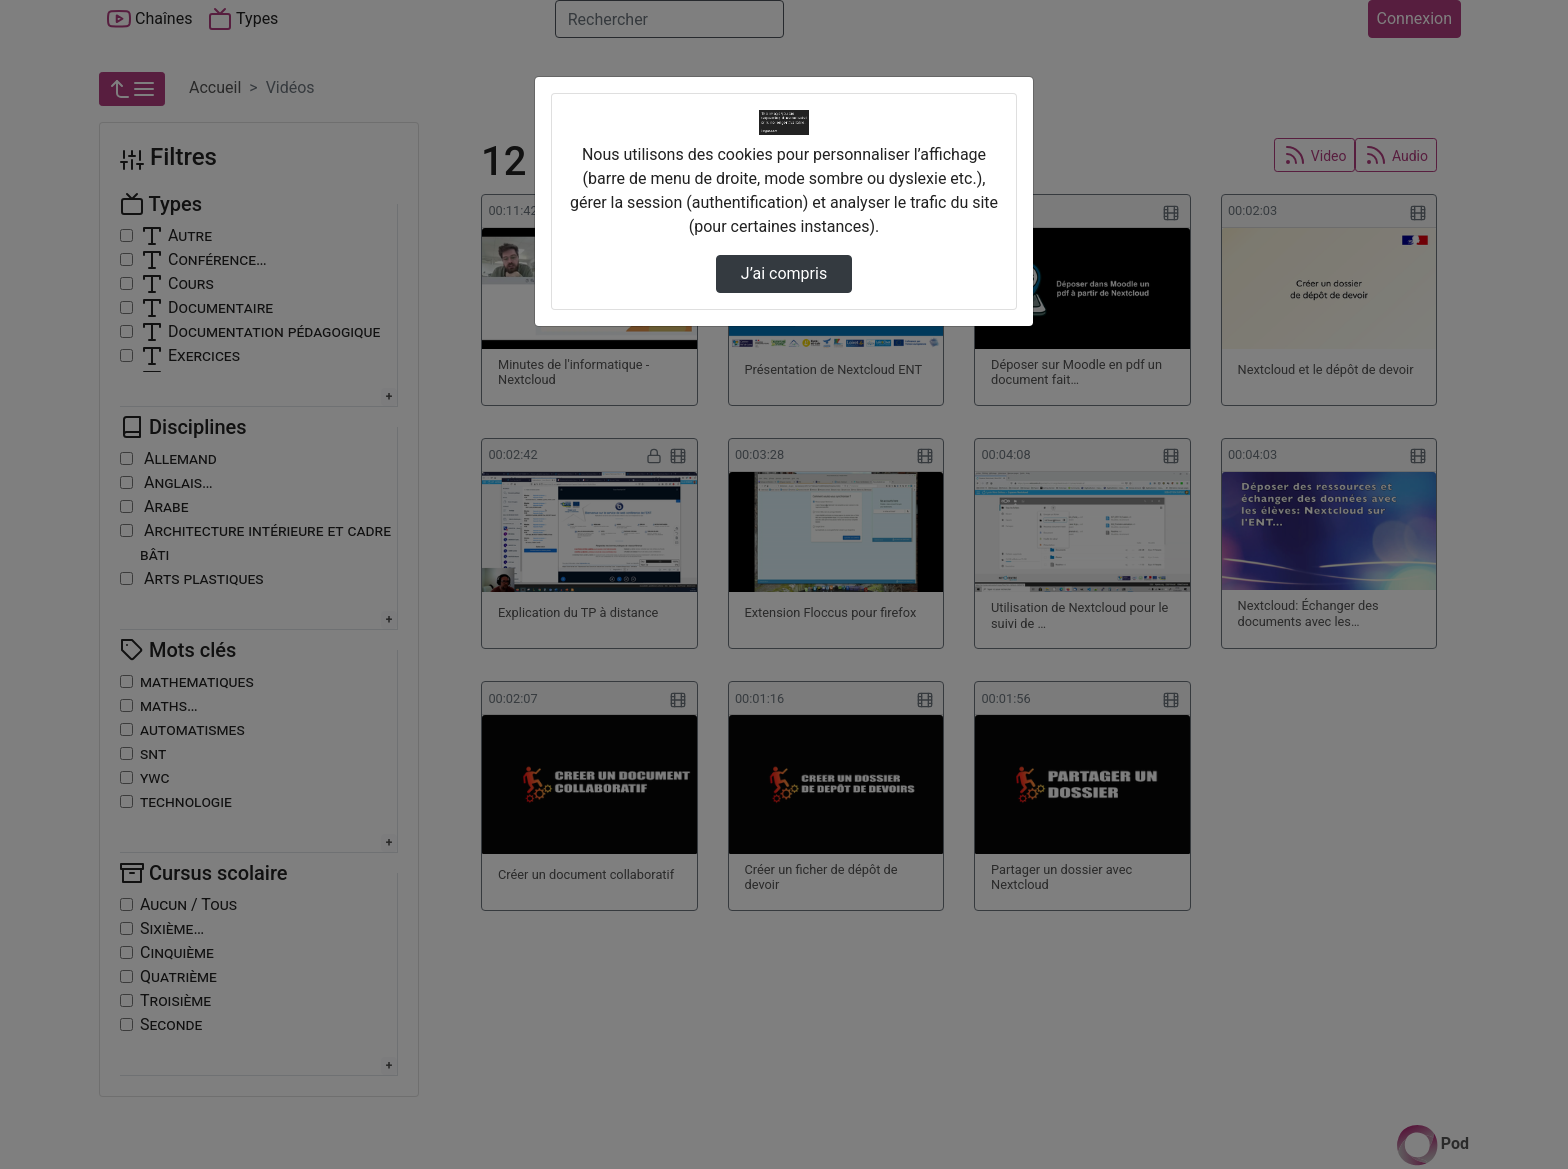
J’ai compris (784, 273)
